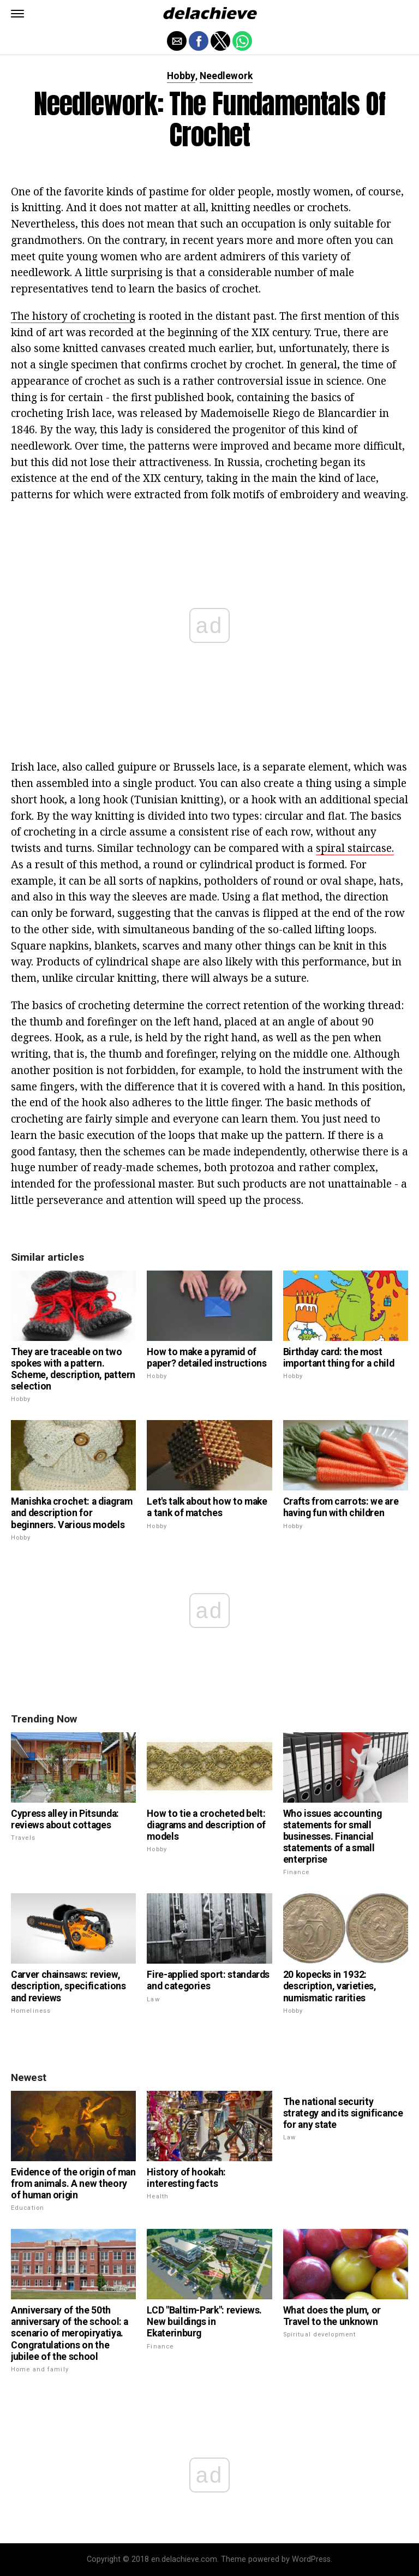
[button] (17, 13)
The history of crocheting (73, 315)
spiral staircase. (355, 847)
